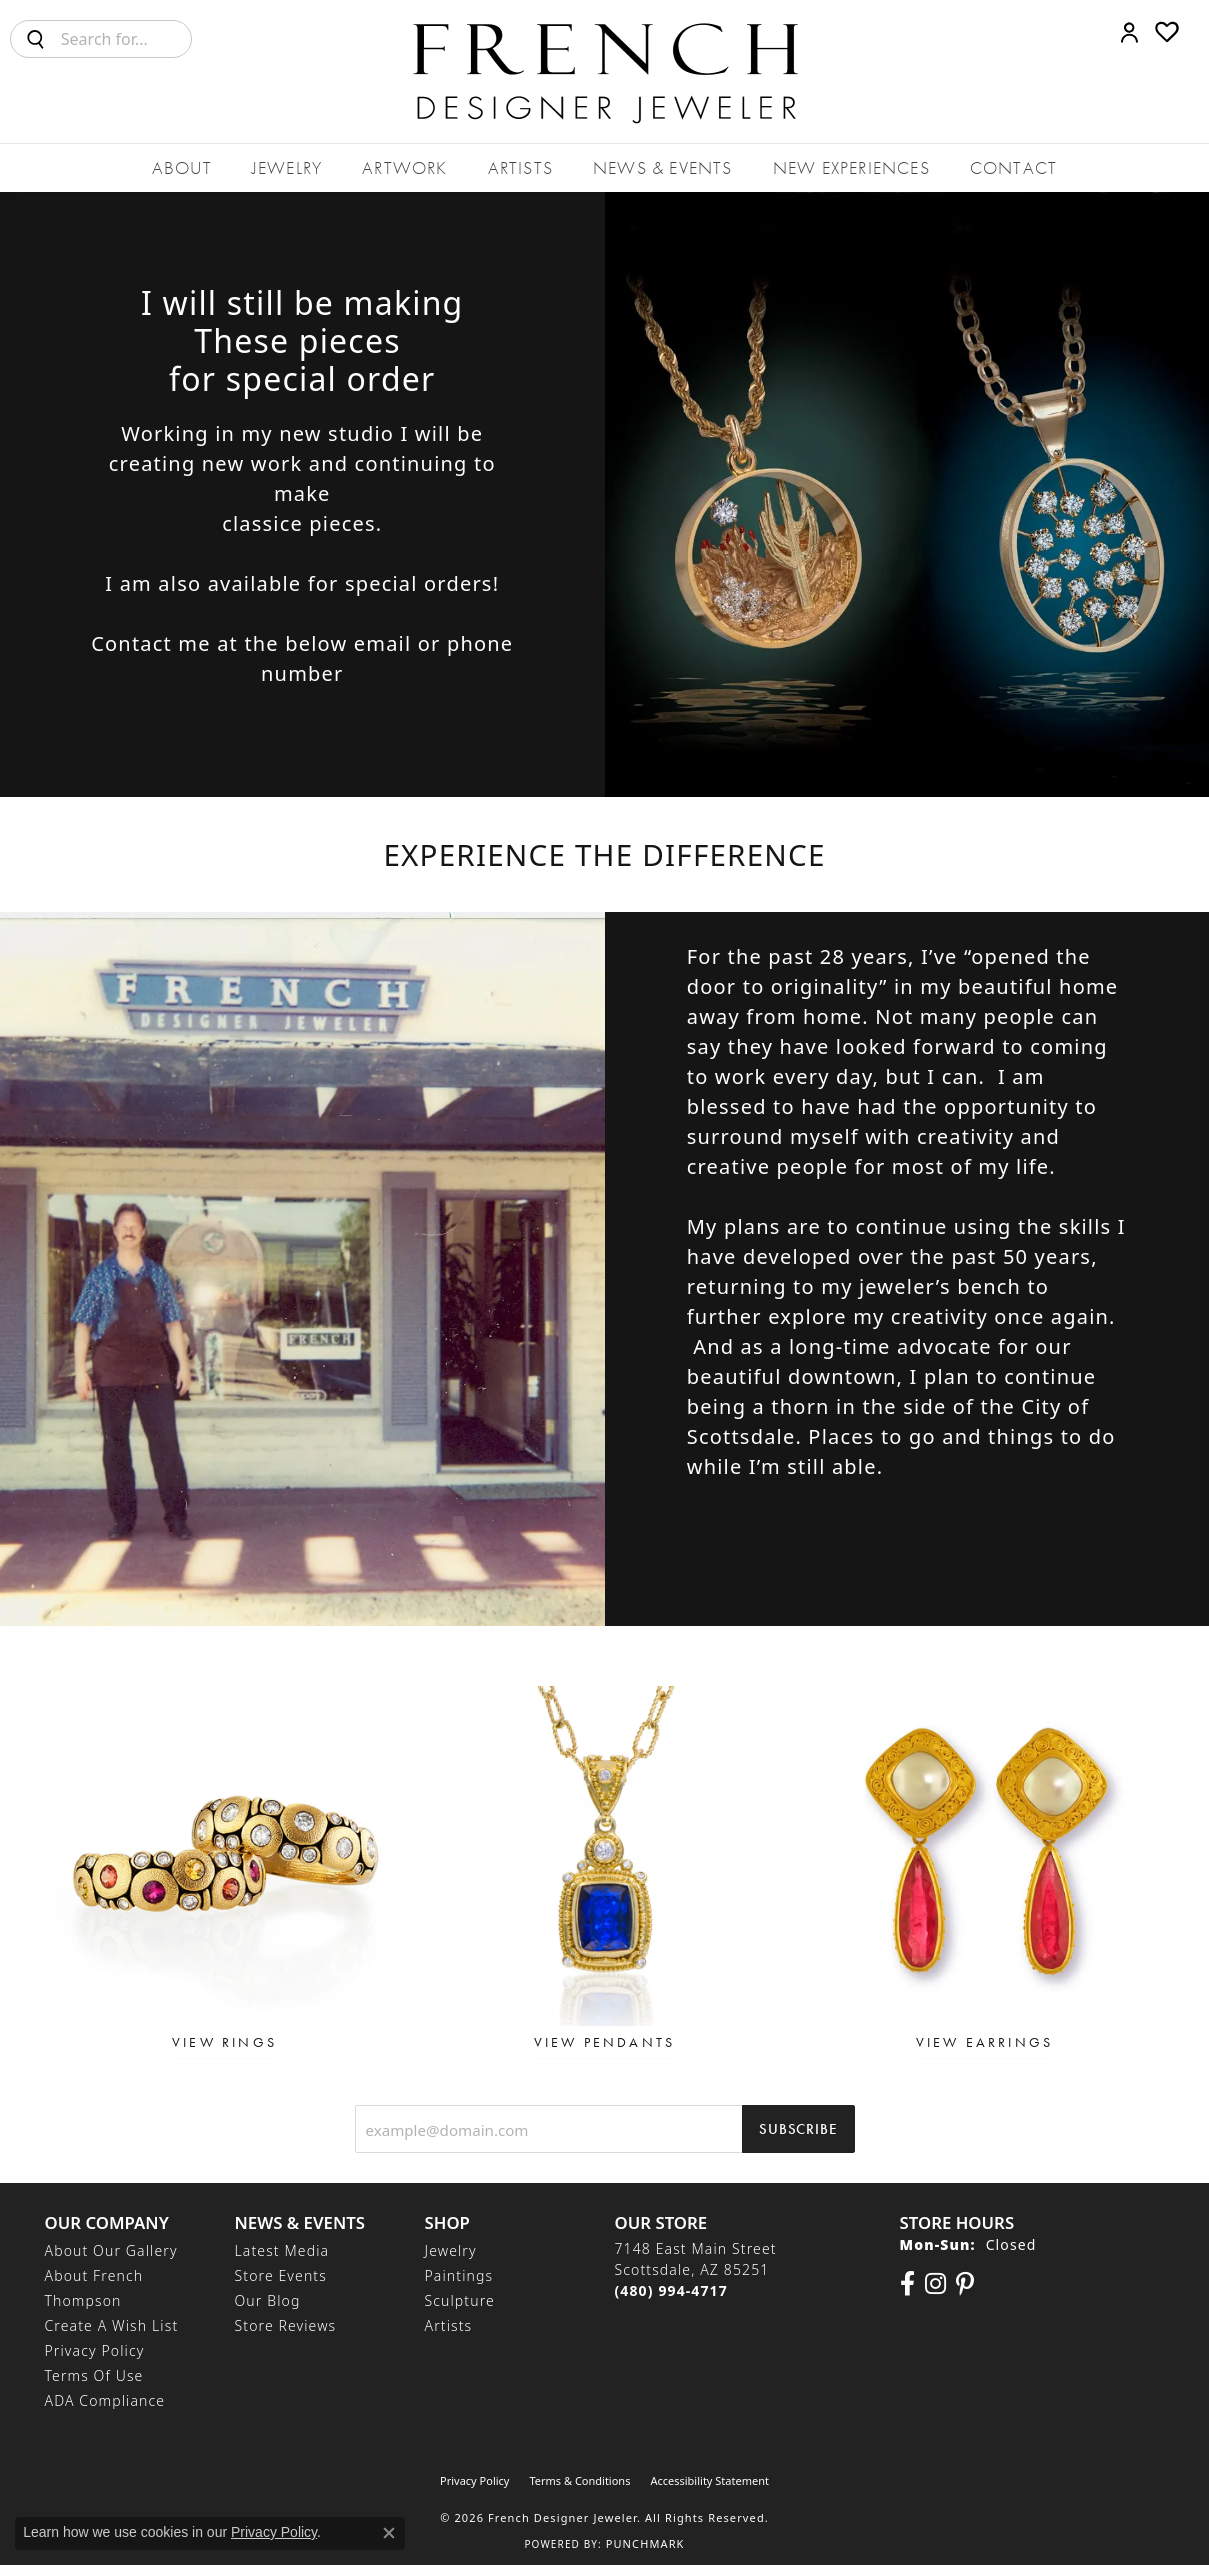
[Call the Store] (671, 2290)
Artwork (404, 167)
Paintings (459, 2275)
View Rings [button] (224, 2042)
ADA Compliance (105, 2400)
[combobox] (126, 39)
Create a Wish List (112, 2325)
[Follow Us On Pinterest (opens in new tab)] (965, 2284)
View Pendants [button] (605, 2042)
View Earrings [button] (985, 2042)
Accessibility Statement (709, 2480)
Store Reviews (286, 2325)
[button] (1129, 32)
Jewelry (287, 167)
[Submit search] (36, 39)
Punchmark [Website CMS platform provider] (645, 2543)
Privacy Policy (95, 2350)
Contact (1013, 167)
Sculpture (460, 2300)
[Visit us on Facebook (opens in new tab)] (907, 2284)
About (182, 167)
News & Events (663, 167)
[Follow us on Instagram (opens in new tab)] (935, 2284)
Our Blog (268, 2300)
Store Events (281, 2275)
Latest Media (282, 2250)
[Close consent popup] (389, 2533)
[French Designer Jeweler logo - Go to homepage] (605, 71)
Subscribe (798, 2129)
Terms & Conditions (579, 2480)
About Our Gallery (111, 2250)
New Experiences (851, 167)
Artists (520, 167)
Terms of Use (94, 2375)
